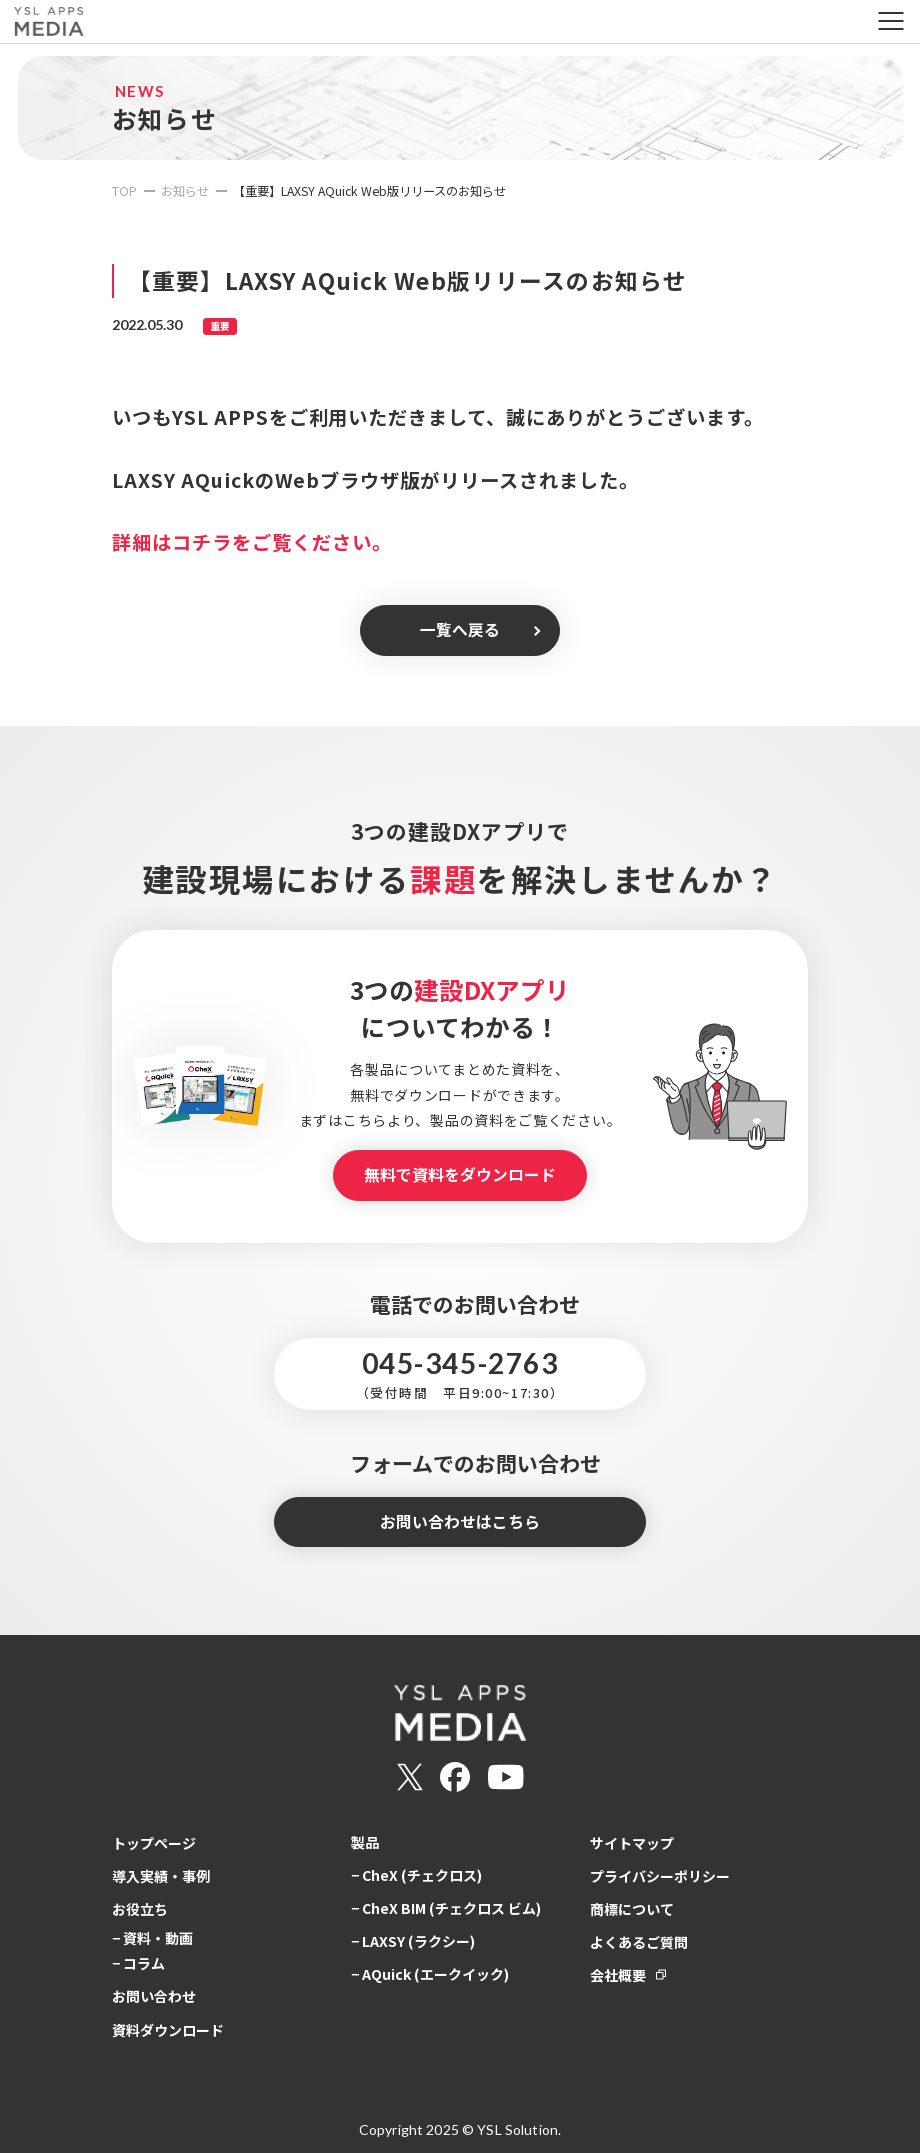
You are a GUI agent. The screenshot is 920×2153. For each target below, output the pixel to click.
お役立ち (140, 1909)
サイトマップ (632, 1843)
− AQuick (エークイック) (430, 1974)
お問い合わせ (154, 1996)
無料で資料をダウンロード (460, 1174)
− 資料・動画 (152, 1938)
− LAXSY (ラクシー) (413, 1941)
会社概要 (618, 1975)
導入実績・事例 (161, 1876)
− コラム (138, 1963)
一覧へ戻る (460, 629)
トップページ (154, 1843)
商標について (632, 1909)
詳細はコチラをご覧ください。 (251, 542)
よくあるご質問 (639, 1942)
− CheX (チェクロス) (416, 1875)
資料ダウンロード (168, 2030)
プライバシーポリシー (660, 1876)
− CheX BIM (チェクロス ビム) (446, 1908)
